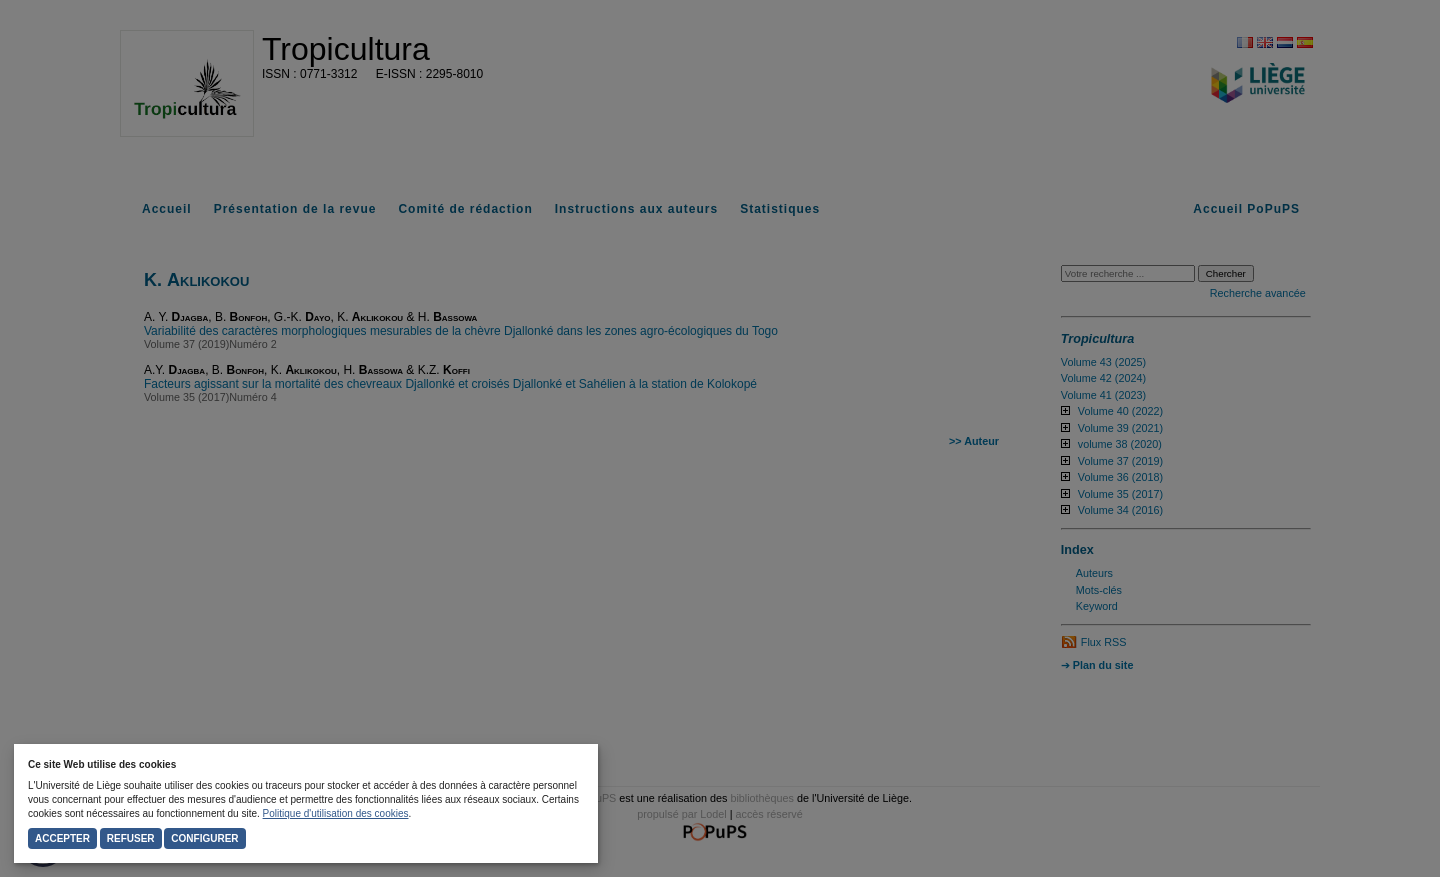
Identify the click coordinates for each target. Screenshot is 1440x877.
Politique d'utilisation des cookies (336, 813)
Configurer (204, 838)
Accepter (62, 838)
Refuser (131, 838)
